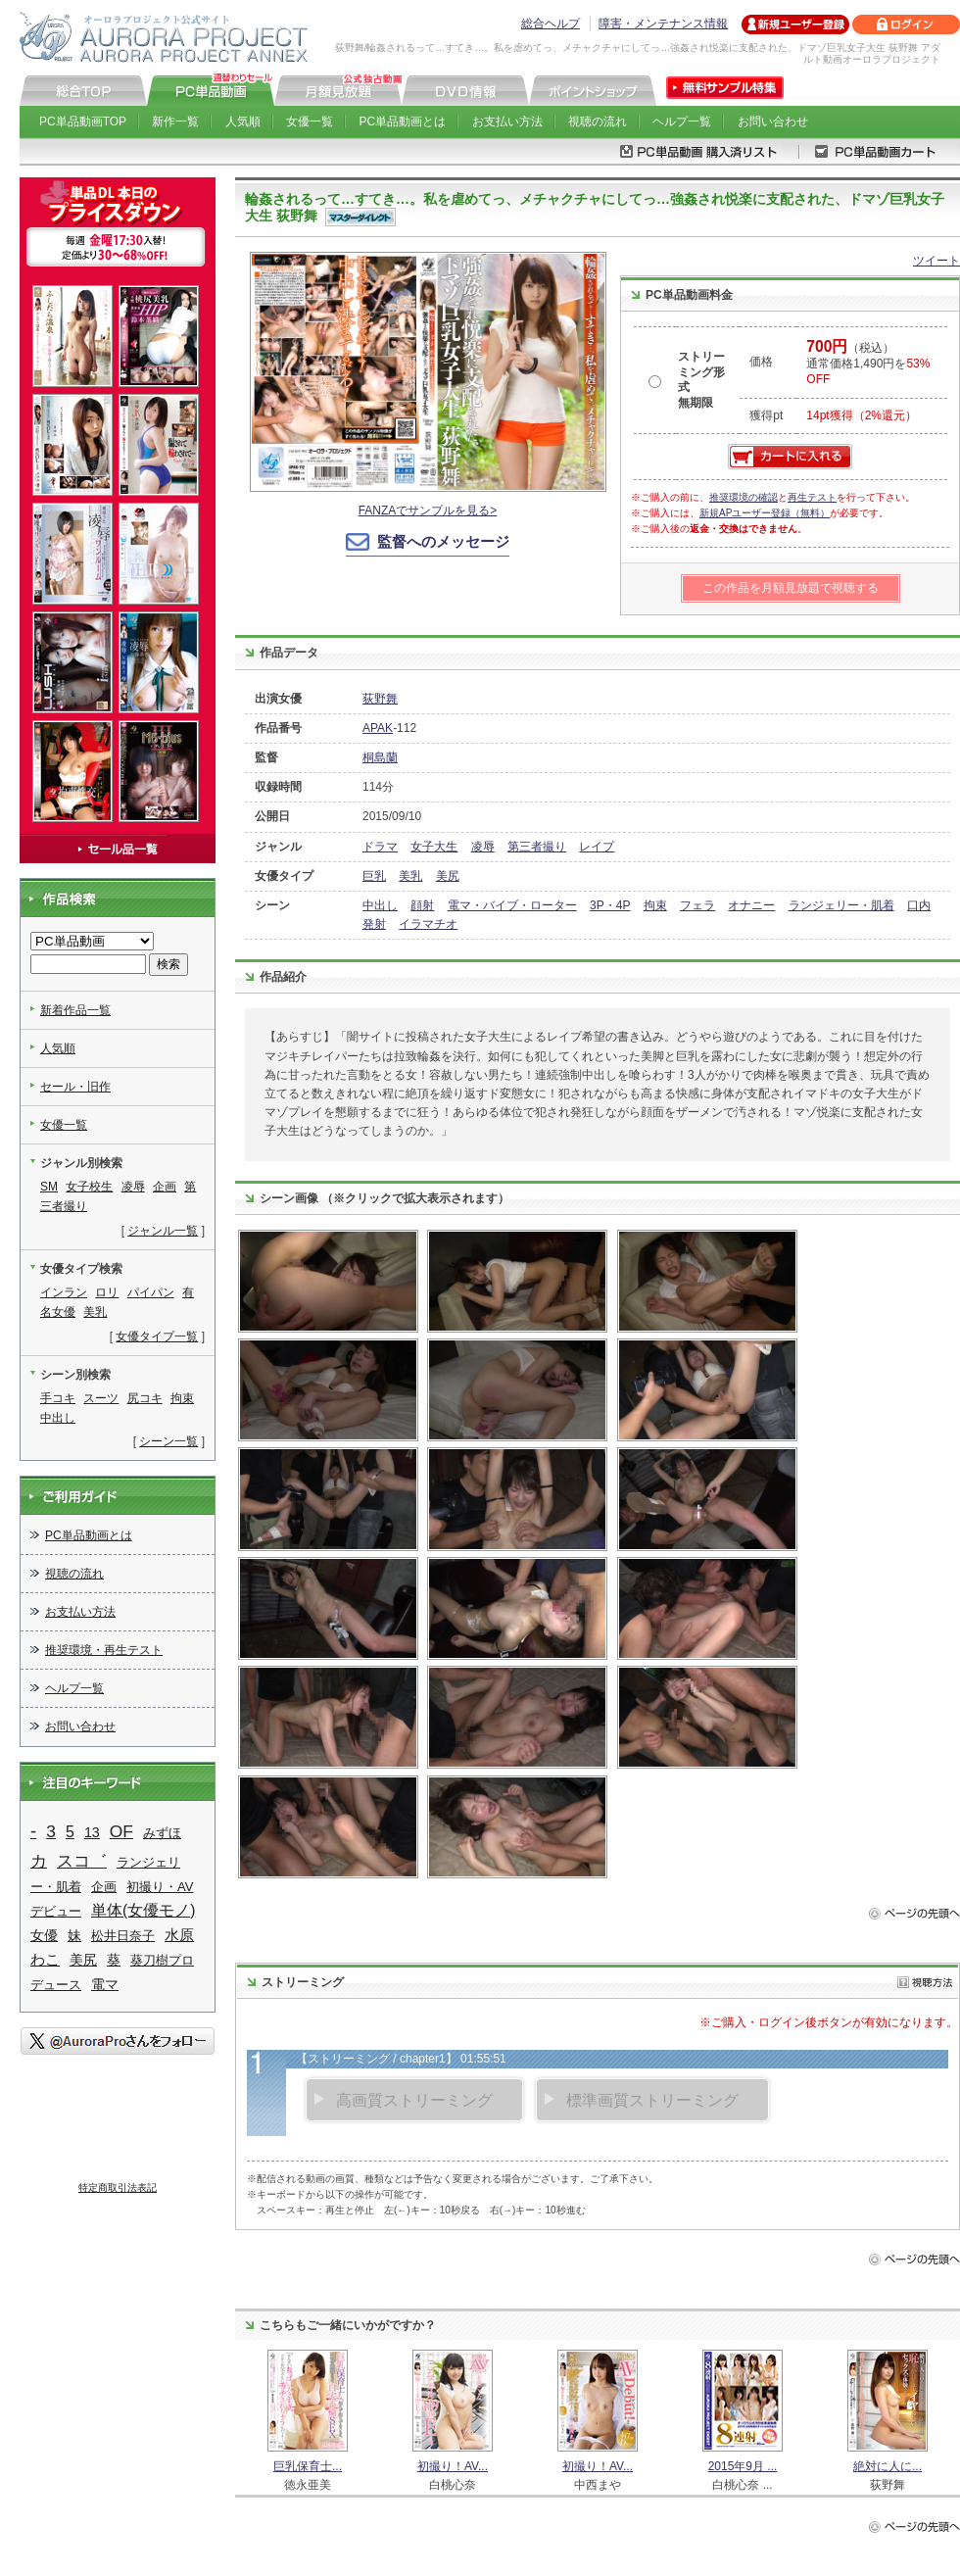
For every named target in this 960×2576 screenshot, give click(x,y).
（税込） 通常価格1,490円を (868, 363)
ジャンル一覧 (162, 1231)
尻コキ (145, 1398)
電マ (105, 1984)
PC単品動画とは (403, 121)
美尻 (447, 876)
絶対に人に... (887, 2466)
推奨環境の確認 (743, 497)
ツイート (936, 260)
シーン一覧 (168, 1441)
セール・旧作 (75, 1087)
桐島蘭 (380, 757)
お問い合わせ (773, 121)
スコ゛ (82, 1861)
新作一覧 (175, 121)
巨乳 (374, 876)
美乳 (410, 876)
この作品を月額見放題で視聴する (790, 588)
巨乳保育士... (307, 2466)
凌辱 (483, 846)
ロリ (107, 1292)
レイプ (596, 846)
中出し (380, 905)
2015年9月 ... (743, 2466)
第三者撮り (536, 846)
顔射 (422, 905)
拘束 (655, 905)
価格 (761, 361)
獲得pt (766, 415)
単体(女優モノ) (143, 1910)
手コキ (57, 1398)
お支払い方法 (507, 121)
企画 (164, 1186)
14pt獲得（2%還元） (861, 415)
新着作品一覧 (75, 1010)
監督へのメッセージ (443, 541)
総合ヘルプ (550, 23)
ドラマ (380, 846)
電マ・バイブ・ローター (512, 905)
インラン (63, 1292)
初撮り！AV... (452, 2466)
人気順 (243, 121)
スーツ (101, 1398)
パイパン (150, 1292)
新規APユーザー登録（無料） (764, 513)
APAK (377, 728)
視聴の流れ (597, 121)
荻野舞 (380, 698)
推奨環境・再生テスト (104, 1650)
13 (92, 1832)
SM (49, 1186)
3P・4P (610, 905)
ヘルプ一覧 (681, 121)
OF (121, 1831)
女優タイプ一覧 (157, 1336)
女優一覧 (309, 121)
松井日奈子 (123, 1935)
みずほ (162, 1832)
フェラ (697, 905)
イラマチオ (428, 924)
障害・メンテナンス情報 (663, 23)
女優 (44, 1935)
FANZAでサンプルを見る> (428, 510)
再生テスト (812, 497)
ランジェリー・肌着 (841, 905)
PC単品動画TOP (82, 121)
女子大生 (433, 846)
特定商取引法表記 (117, 2187)
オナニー (751, 905)
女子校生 (89, 1186)
